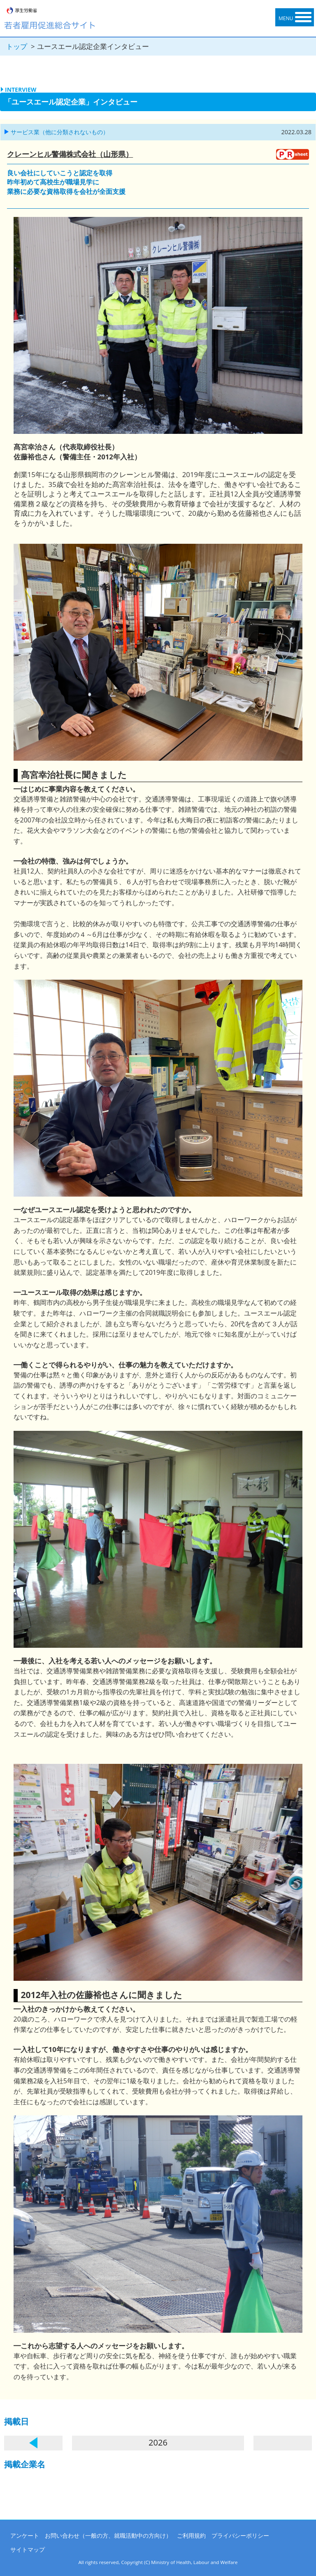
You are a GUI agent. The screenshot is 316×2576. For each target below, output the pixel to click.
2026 (158, 2442)
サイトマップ (27, 2549)
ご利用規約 (191, 2535)
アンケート (24, 2535)
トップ (16, 46)
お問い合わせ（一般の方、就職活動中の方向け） (108, 2535)
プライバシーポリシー (240, 2535)
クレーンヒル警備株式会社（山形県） (70, 154)
